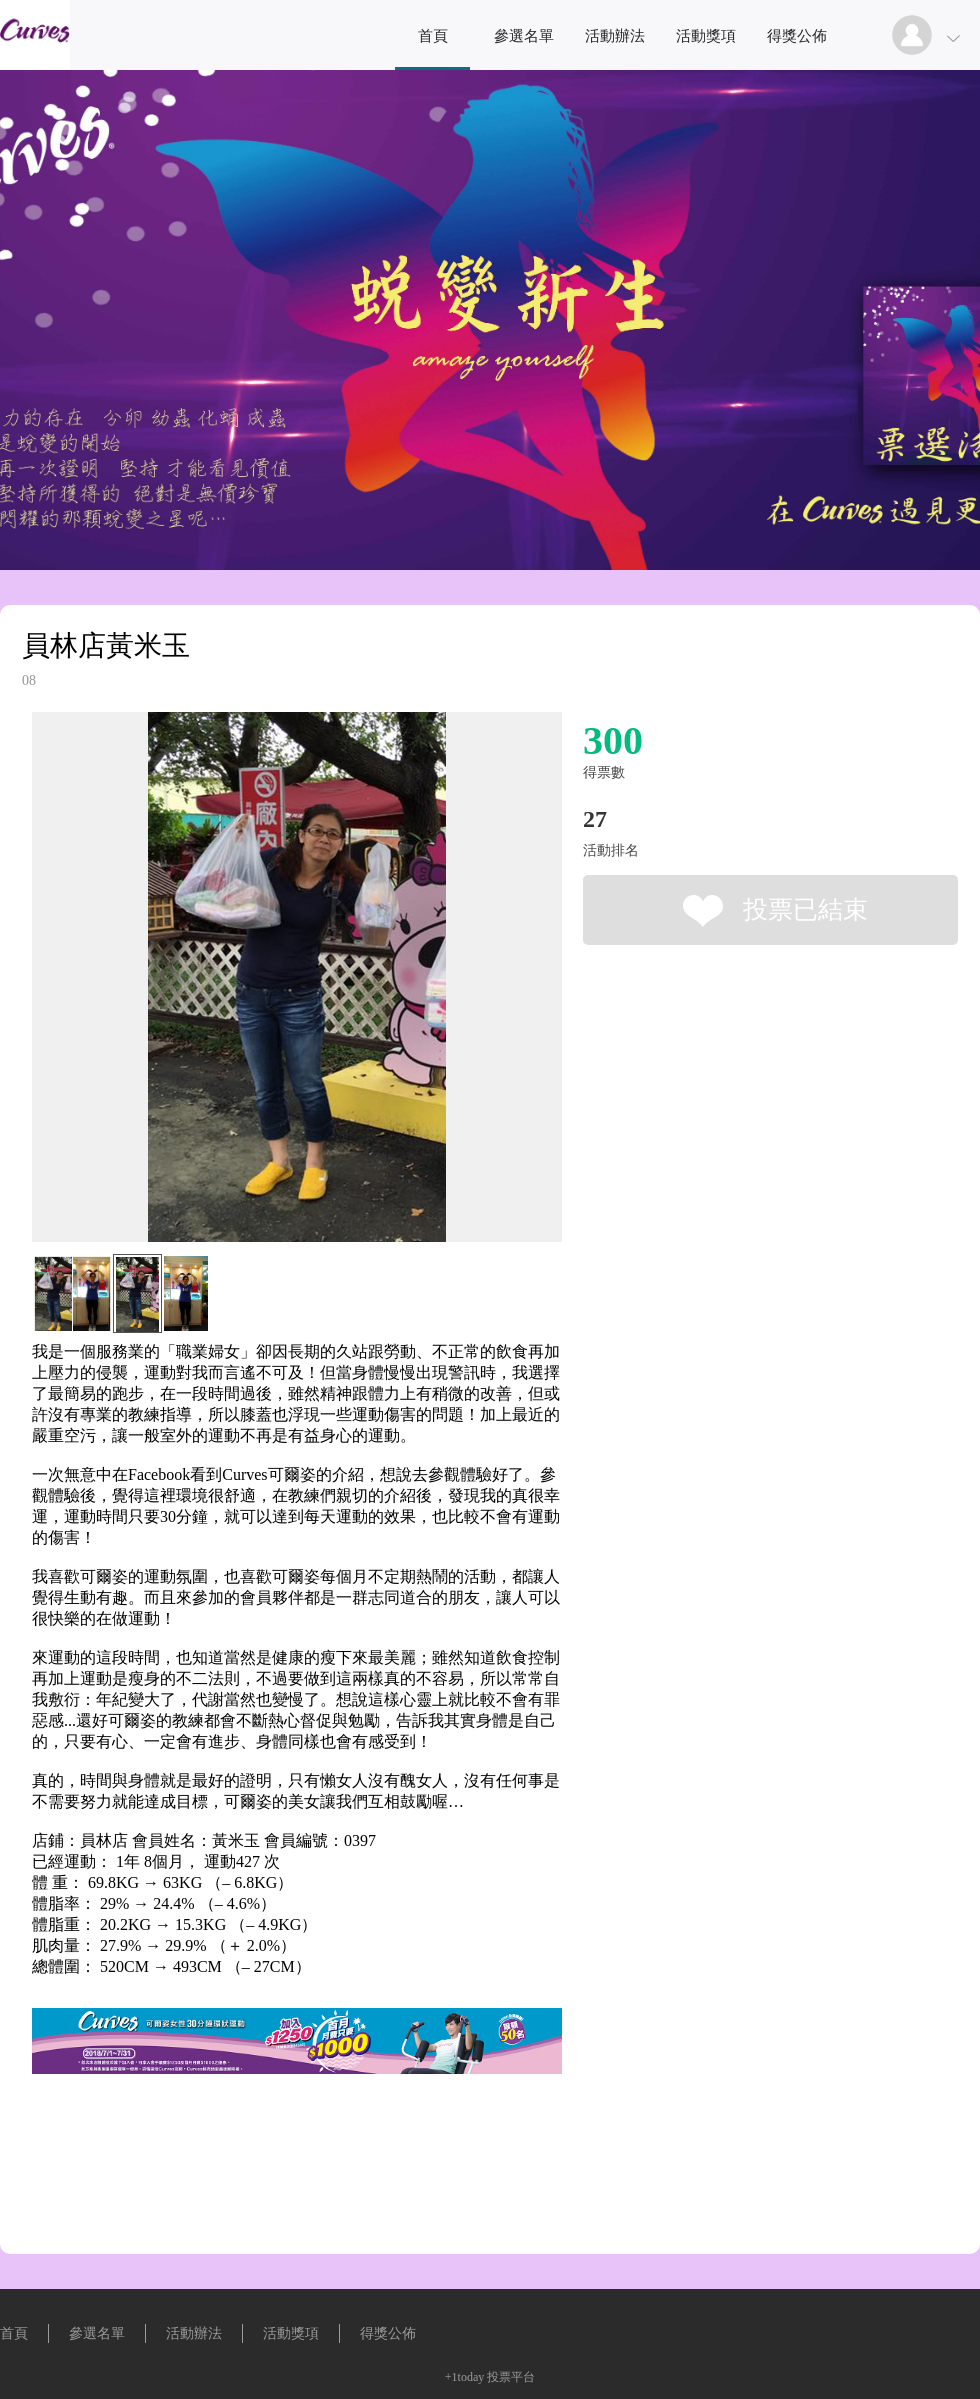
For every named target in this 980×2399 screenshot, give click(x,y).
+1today (464, 2377)
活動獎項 (706, 36)
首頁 (433, 36)
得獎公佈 (797, 36)
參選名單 (524, 36)
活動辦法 (615, 36)
